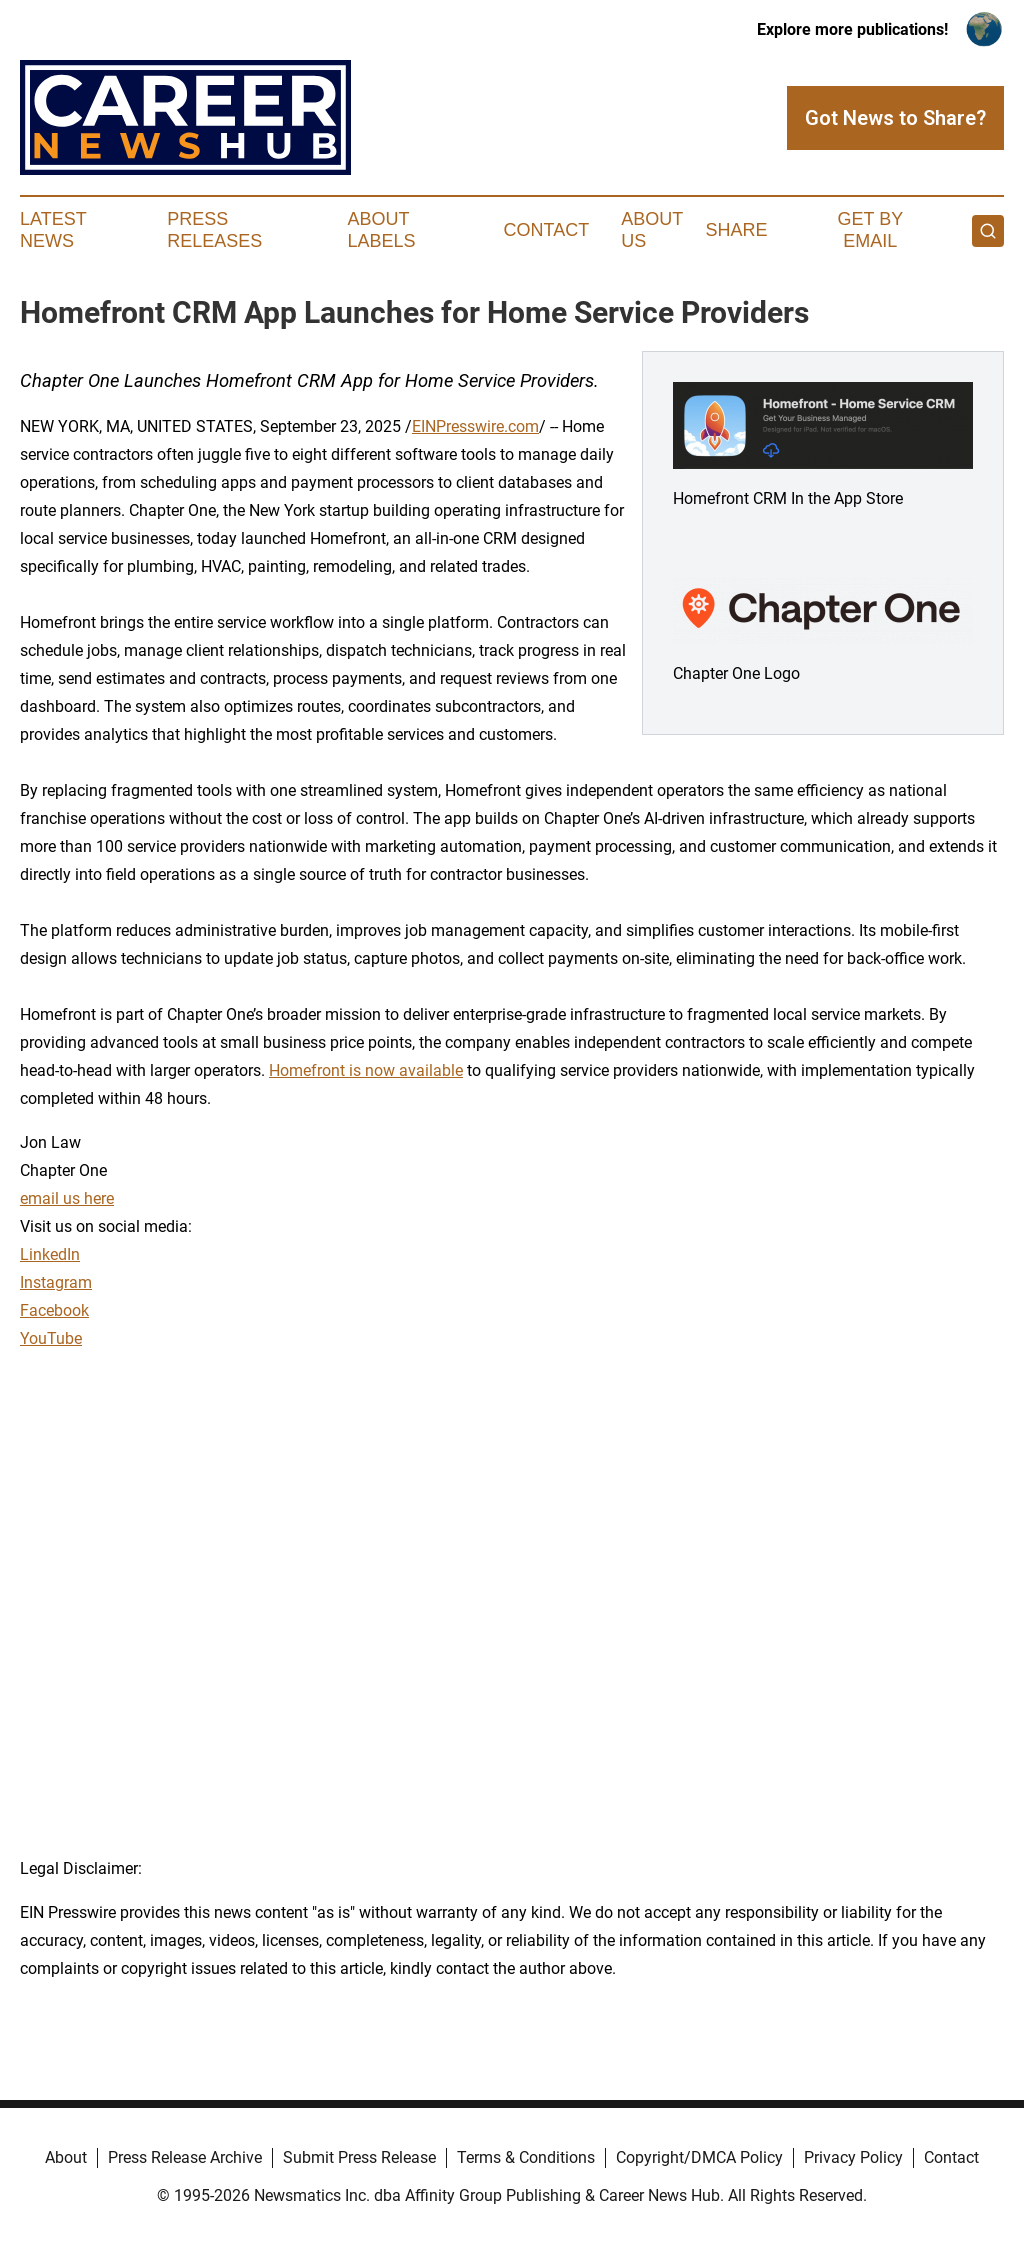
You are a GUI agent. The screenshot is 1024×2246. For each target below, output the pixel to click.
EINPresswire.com (475, 426)
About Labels (382, 230)
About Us (652, 230)
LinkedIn (50, 1254)
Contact (546, 230)
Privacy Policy (853, 2157)
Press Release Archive (185, 2157)
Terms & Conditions (526, 2157)
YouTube (51, 1338)
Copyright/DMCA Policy (699, 2157)
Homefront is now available (366, 1070)
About (66, 2157)
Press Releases (214, 230)
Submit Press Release (359, 2157)
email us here (67, 1198)
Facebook (54, 1310)
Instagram (56, 1282)
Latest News (53, 230)
